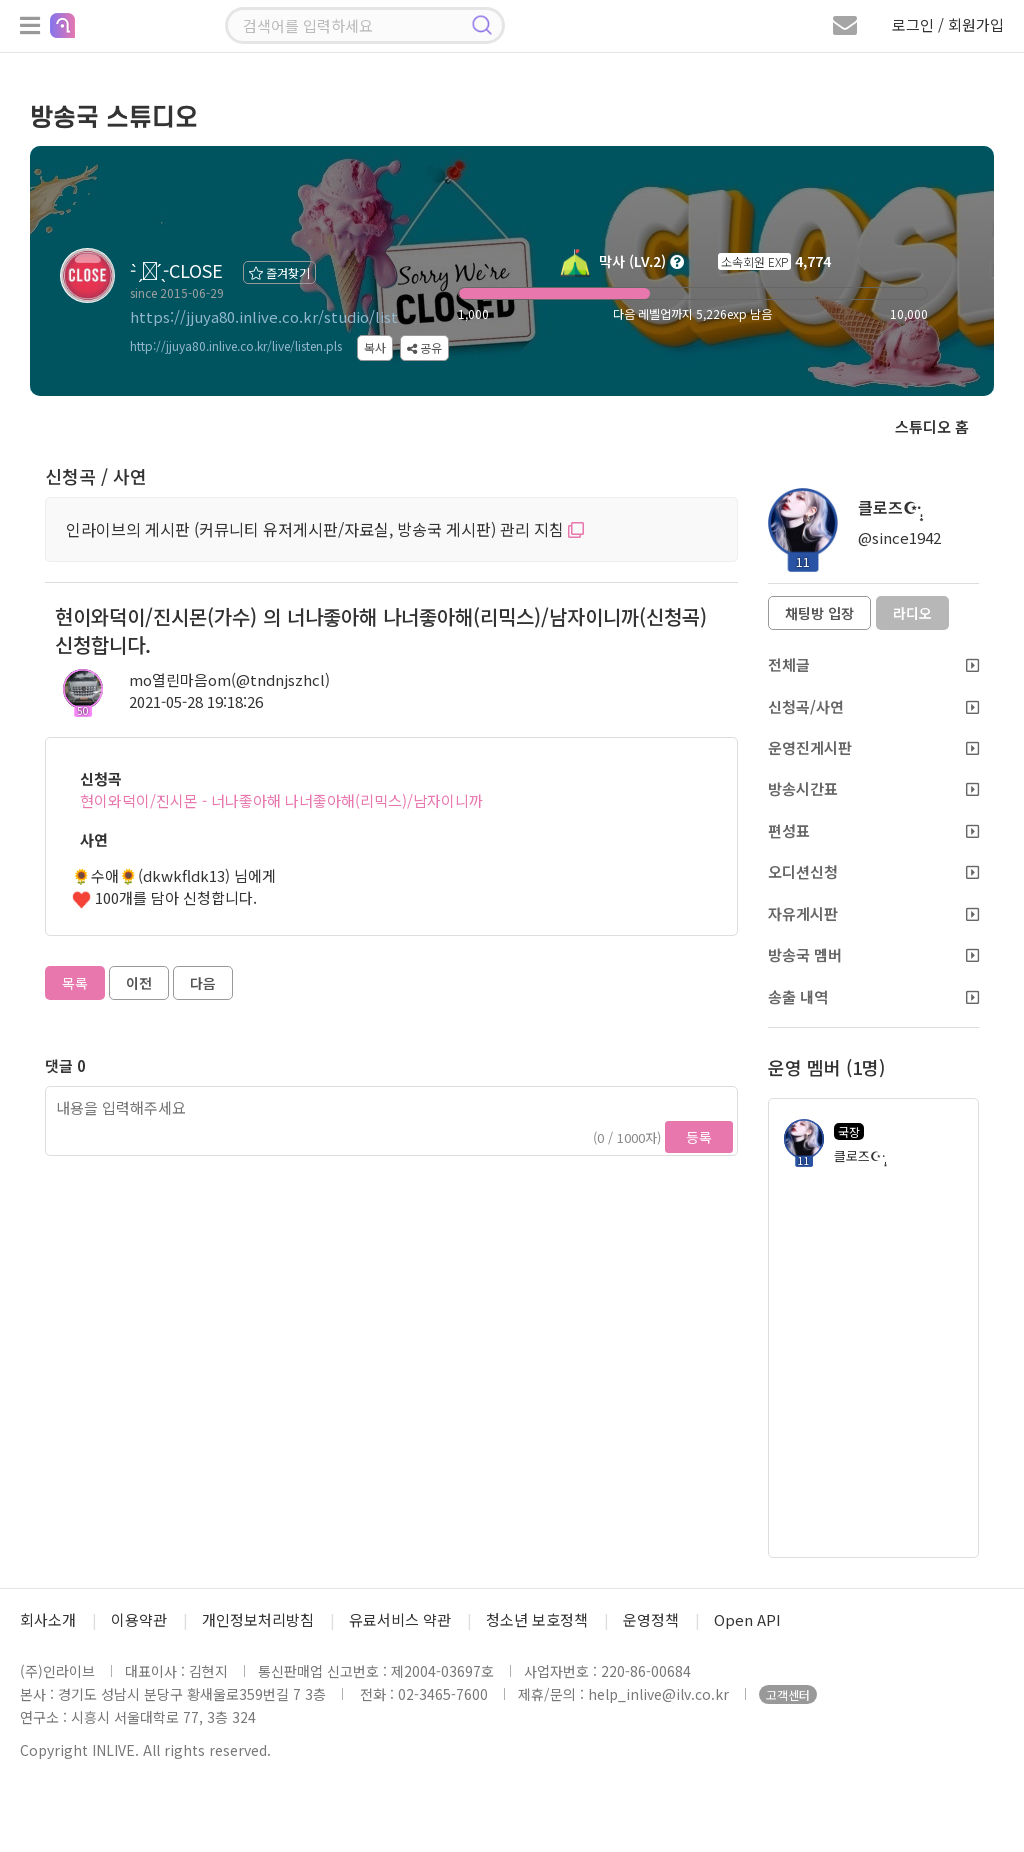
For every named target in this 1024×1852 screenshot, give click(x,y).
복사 (375, 347)
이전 (139, 983)
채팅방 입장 (819, 613)
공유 (424, 347)
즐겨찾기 (279, 272)
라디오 (912, 613)
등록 (699, 1137)
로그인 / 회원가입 (948, 24)
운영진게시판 (873, 747)
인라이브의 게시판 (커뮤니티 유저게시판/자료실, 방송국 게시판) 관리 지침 (325, 529)
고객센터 (788, 1694)
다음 (203, 983)
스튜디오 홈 (932, 426)
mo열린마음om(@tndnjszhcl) (229, 679)
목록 (75, 983)
